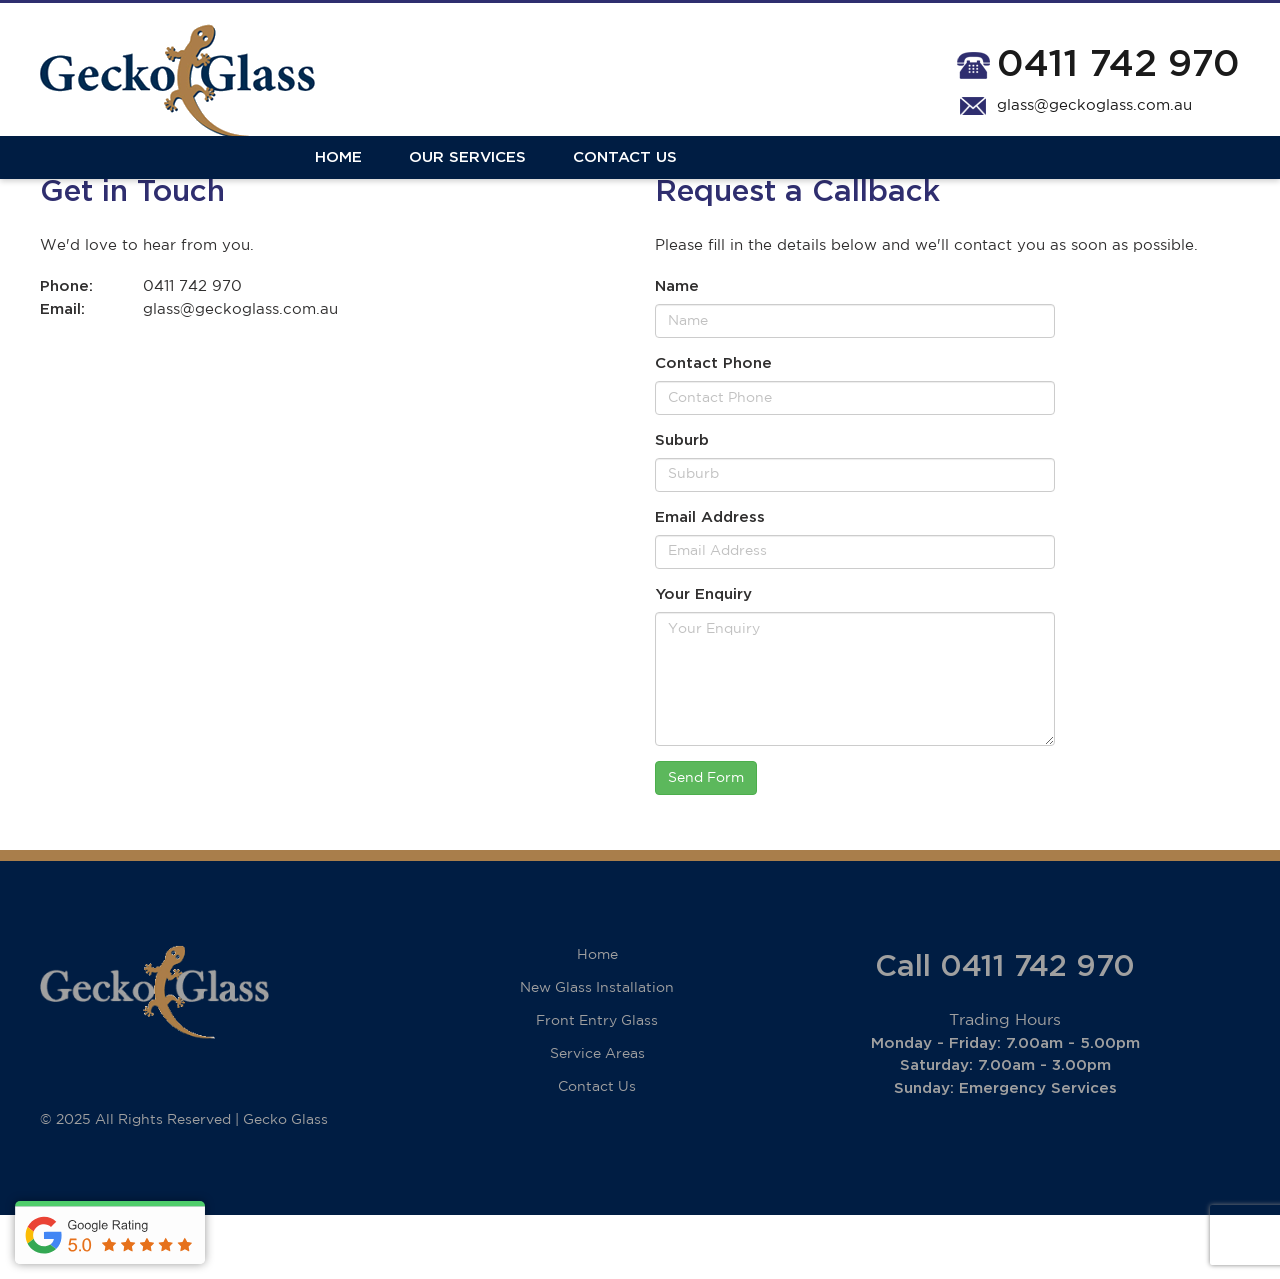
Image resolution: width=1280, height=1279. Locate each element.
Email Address (710, 581)
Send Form (706, 842)
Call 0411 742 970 (1005, 1031)
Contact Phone (713, 428)
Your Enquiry (703, 658)
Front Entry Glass (597, 1085)
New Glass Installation (597, 1052)
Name (677, 351)
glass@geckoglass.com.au (1094, 105)
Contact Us (350, 182)
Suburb (682, 505)
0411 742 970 (1118, 64)
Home (63, 182)
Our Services (192, 182)
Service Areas (597, 1118)
